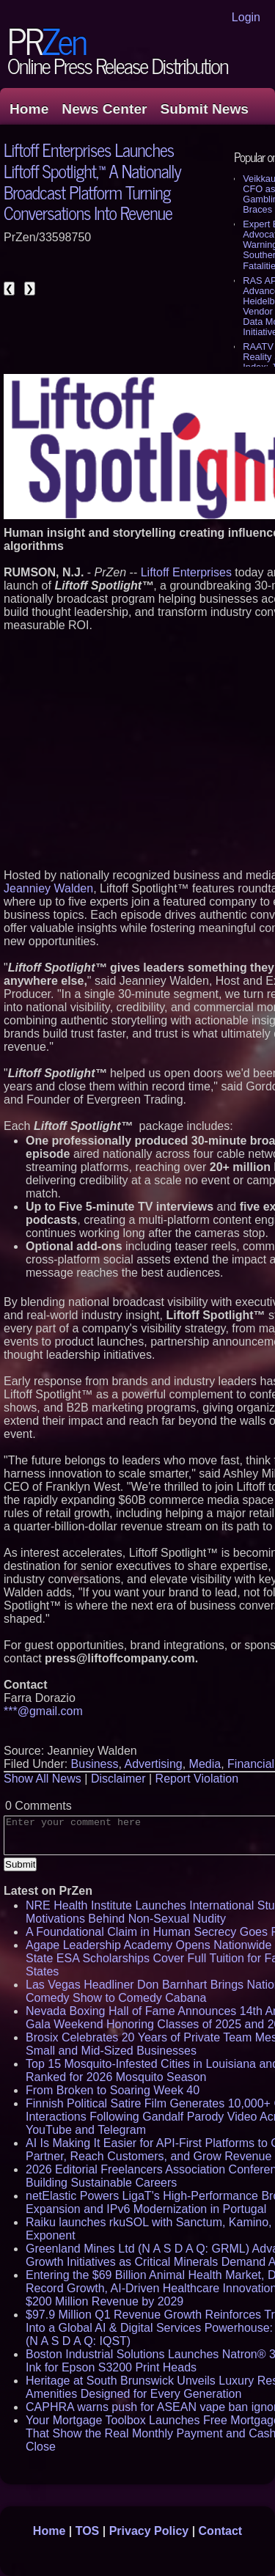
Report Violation (197, 1778)
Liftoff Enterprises (186, 572)
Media (205, 1764)
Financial (250, 1764)
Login (246, 17)
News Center (104, 109)
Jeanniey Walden (48, 888)
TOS (88, 2531)
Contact (221, 2531)
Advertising (154, 1764)
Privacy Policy (149, 2531)
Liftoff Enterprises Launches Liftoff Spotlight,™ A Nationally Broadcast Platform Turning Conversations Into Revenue (92, 181)
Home (29, 109)
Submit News (205, 109)
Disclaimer (118, 1778)
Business (95, 1764)
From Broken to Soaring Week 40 (112, 2090)
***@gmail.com (43, 1711)
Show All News (42, 1778)
